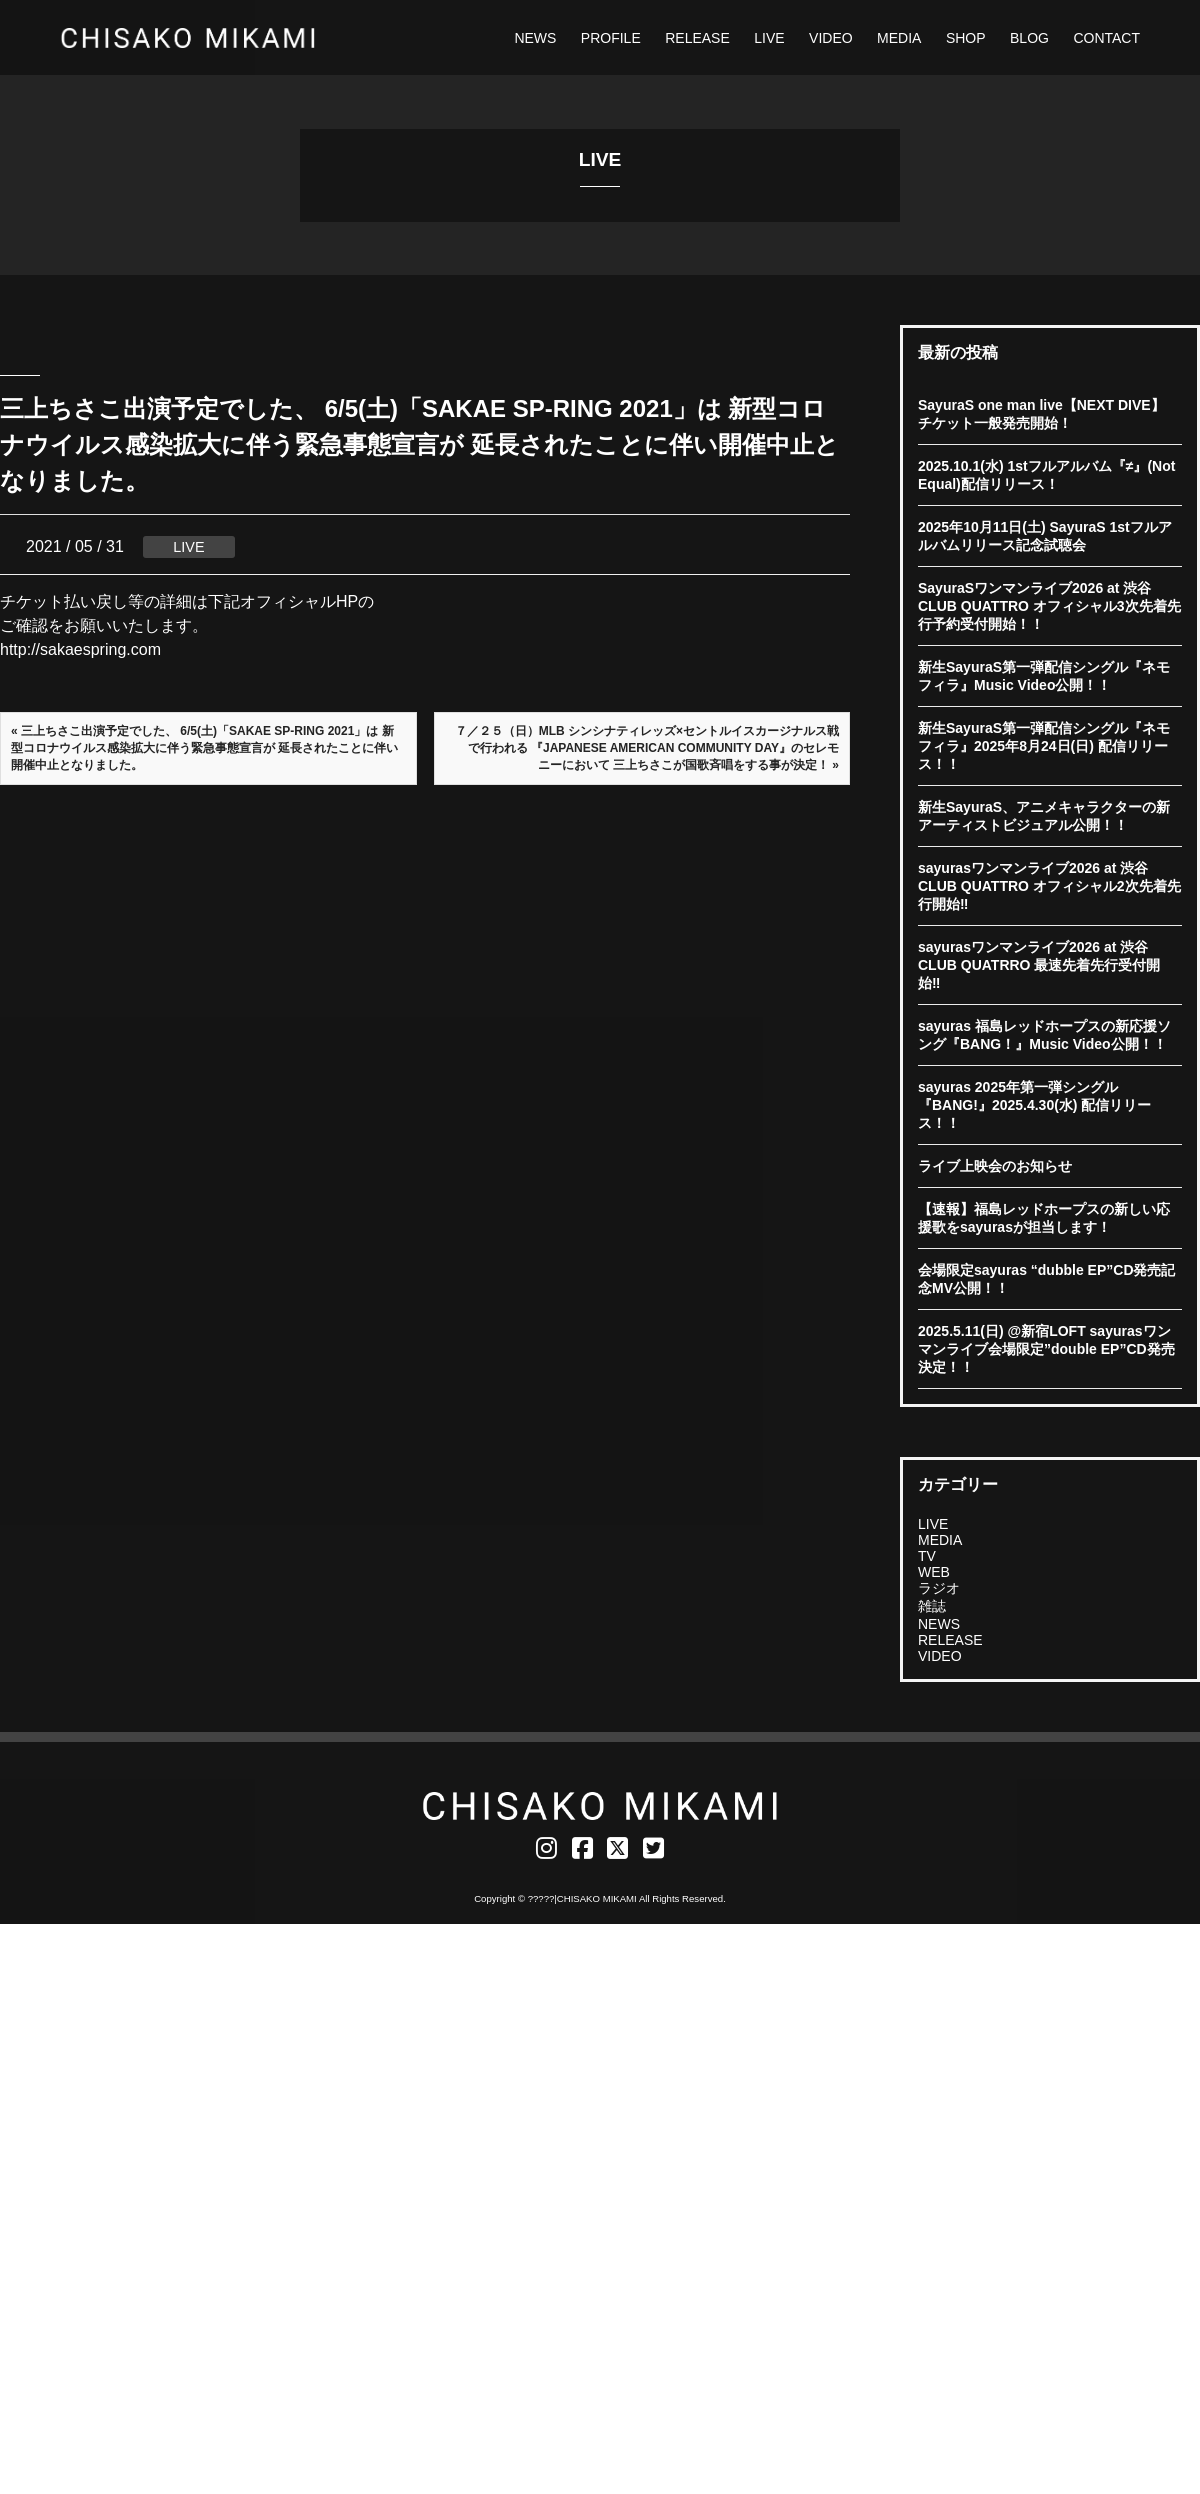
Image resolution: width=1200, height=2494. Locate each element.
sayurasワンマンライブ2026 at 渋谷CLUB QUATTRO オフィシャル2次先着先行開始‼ (1049, 886)
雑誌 (932, 1606)
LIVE (769, 38)
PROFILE (611, 38)
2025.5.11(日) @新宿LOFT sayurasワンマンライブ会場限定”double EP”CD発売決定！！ (1046, 1349)
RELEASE (697, 38)
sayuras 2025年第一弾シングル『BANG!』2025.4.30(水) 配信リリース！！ (1034, 1105)
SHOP (966, 38)
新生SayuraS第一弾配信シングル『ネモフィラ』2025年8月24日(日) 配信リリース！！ (1044, 746)
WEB (934, 1572)
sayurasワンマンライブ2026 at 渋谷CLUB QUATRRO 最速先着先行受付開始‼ (1039, 965)
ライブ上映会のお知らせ (995, 1166)
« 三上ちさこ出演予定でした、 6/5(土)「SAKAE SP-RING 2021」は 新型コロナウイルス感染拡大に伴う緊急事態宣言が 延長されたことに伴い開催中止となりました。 (204, 748)
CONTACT (1106, 38)
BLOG (1029, 38)
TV (927, 1556)
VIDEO (831, 38)
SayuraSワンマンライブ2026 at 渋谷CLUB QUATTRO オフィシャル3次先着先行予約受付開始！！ (1049, 606)
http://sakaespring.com (80, 649)
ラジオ (939, 1588)
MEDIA (899, 38)
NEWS (535, 38)
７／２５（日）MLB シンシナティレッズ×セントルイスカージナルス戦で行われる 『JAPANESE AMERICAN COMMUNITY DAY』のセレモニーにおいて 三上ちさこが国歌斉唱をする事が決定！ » (647, 748)
